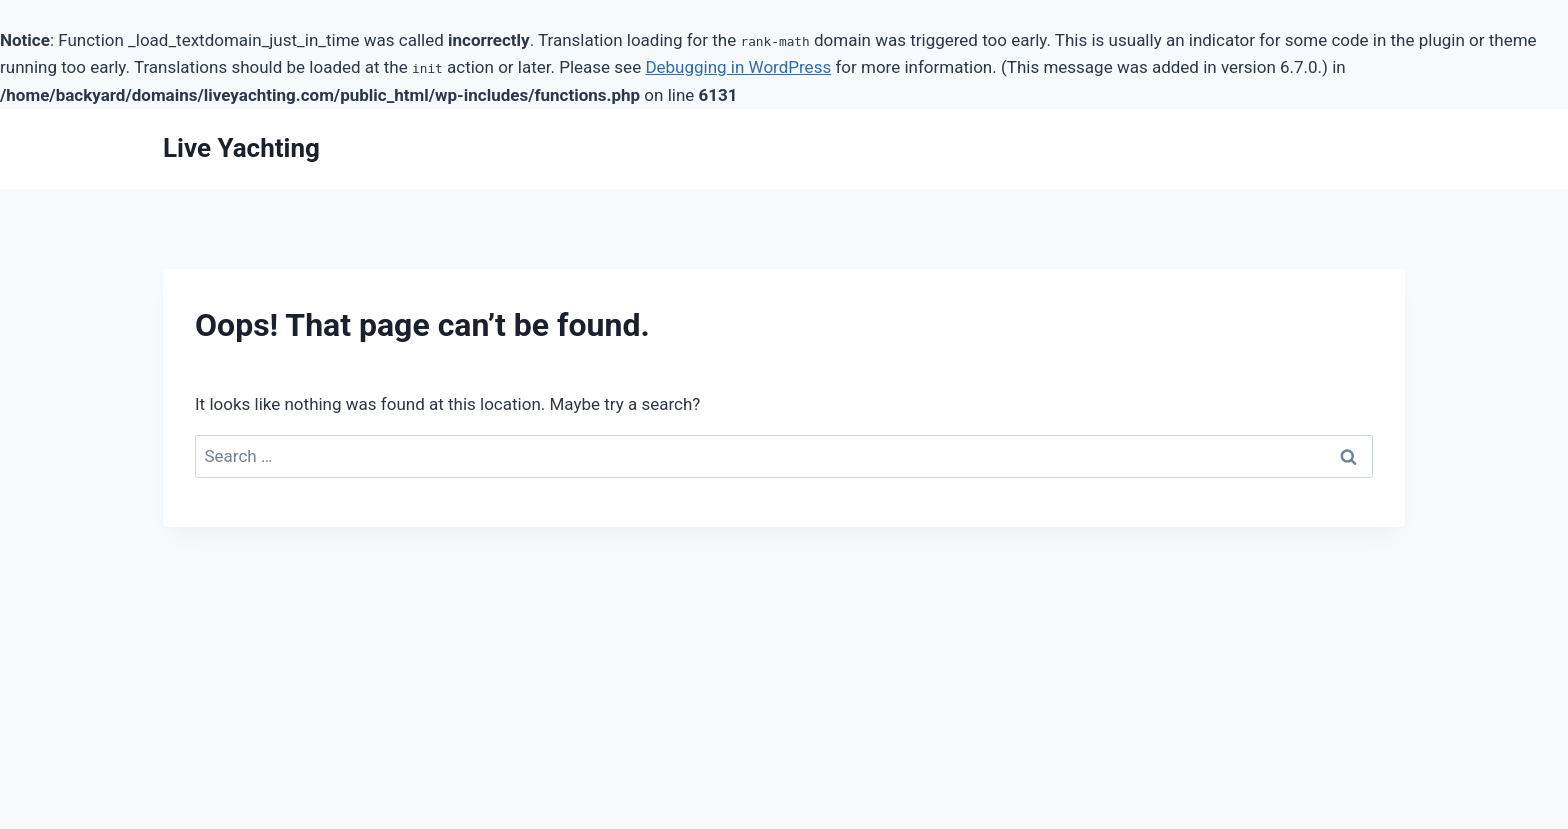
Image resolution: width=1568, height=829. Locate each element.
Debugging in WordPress (738, 67)
